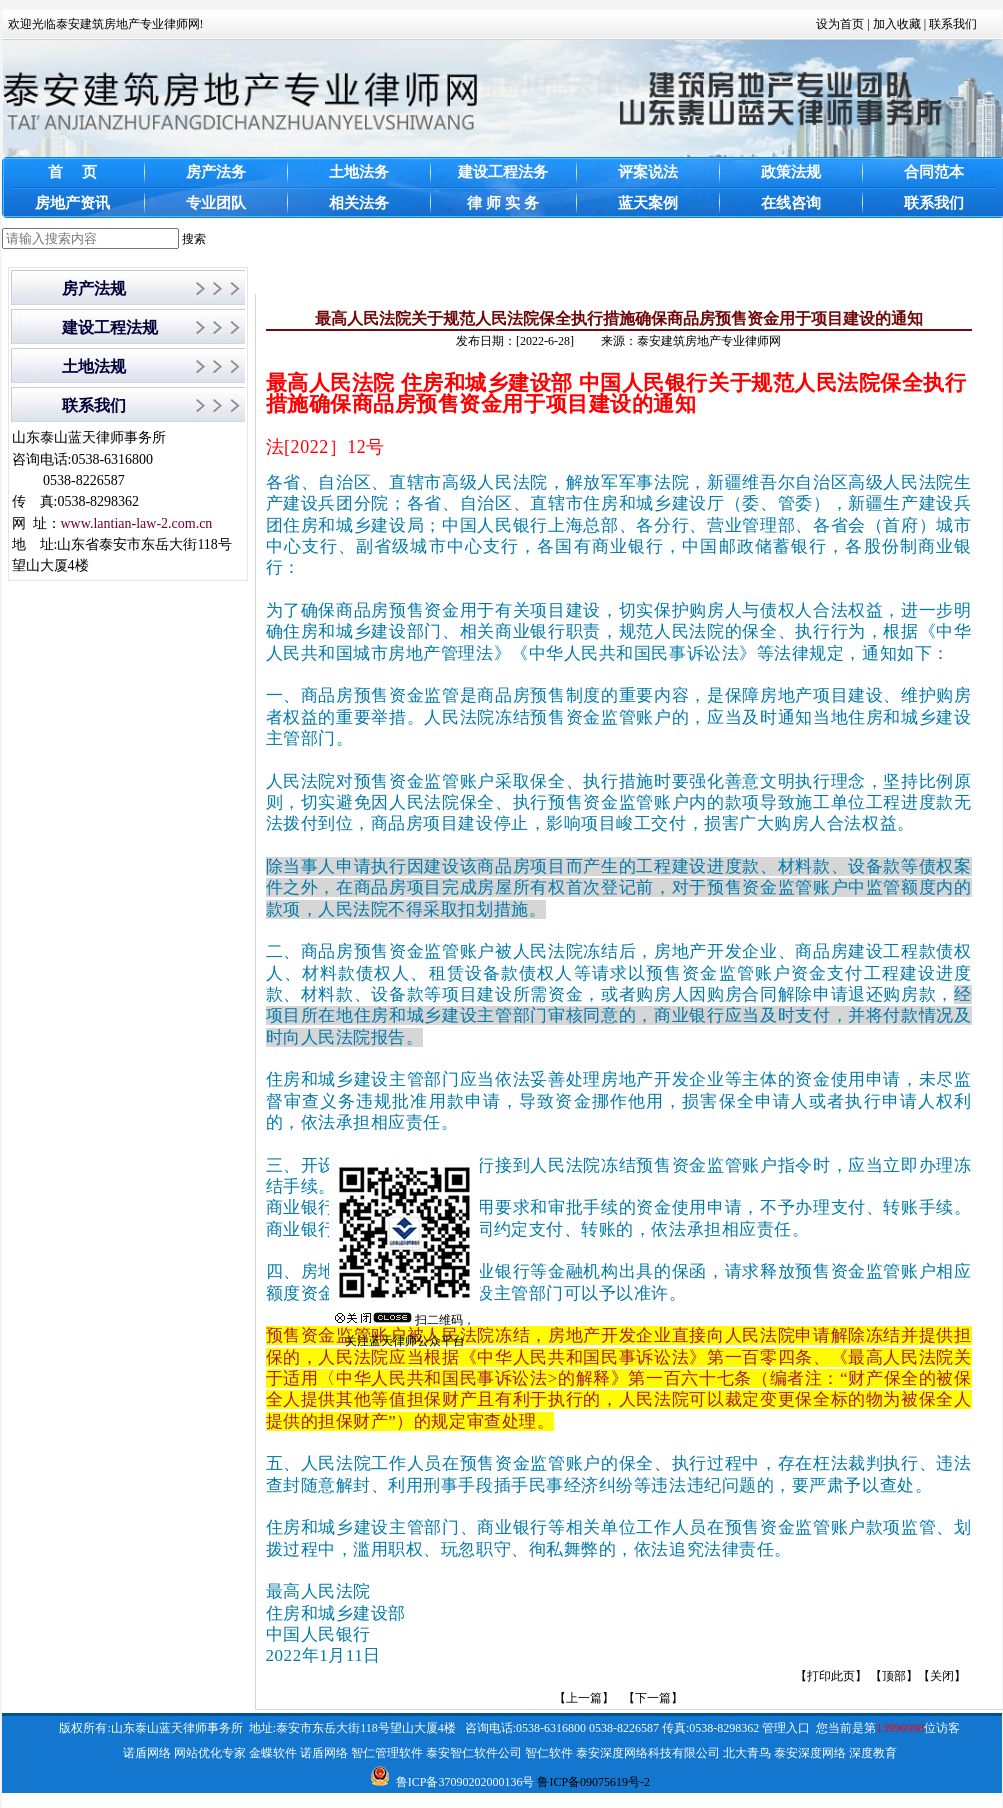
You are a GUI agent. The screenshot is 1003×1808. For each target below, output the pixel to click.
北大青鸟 (747, 1753)
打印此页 (831, 1676)
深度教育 (873, 1753)
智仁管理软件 (387, 1753)
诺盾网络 (147, 1753)
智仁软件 (549, 1753)
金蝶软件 (273, 1753)
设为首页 (840, 24)
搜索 (194, 239)
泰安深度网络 (810, 1753)
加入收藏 (897, 24)
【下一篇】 (653, 1698)
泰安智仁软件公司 (474, 1753)
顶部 (894, 1676)
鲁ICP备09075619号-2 (593, 1782)
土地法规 (94, 366)
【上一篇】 (584, 1698)
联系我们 (953, 24)
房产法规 (94, 288)
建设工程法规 (110, 327)
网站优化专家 (210, 1753)
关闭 (942, 1676)
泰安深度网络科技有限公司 (648, 1753)
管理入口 (786, 1728)
